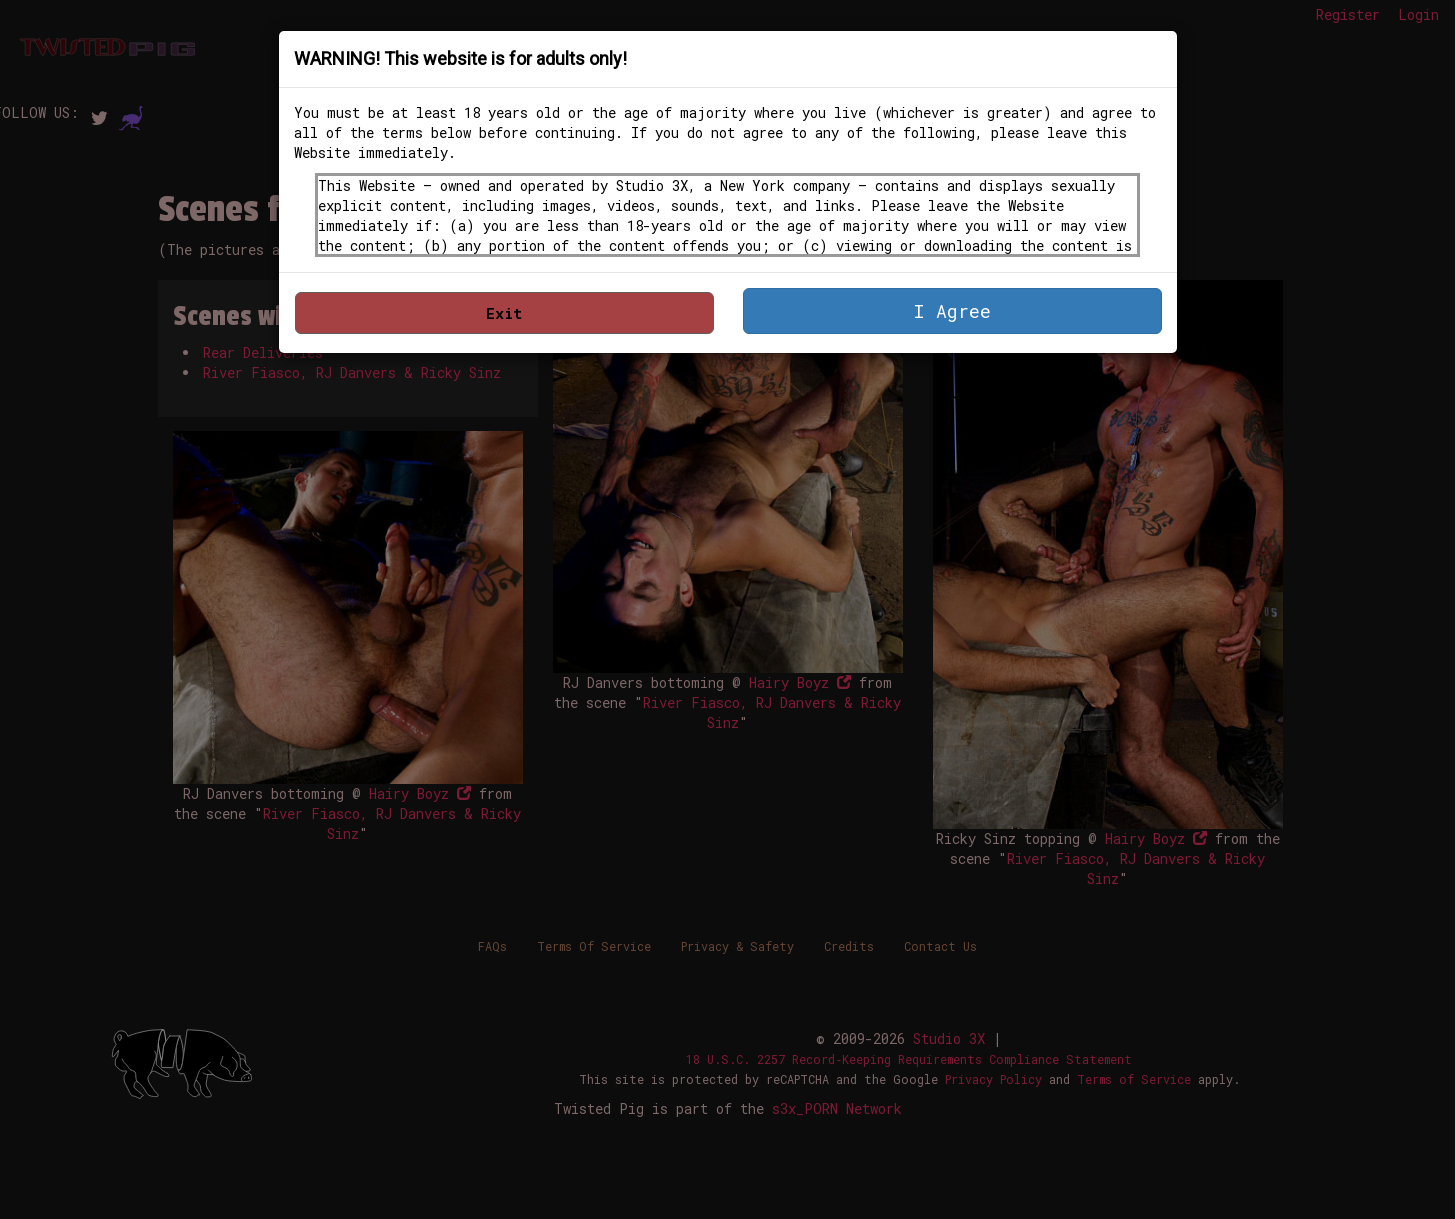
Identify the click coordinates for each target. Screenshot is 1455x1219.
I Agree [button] (952, 311)
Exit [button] (504, 313)
